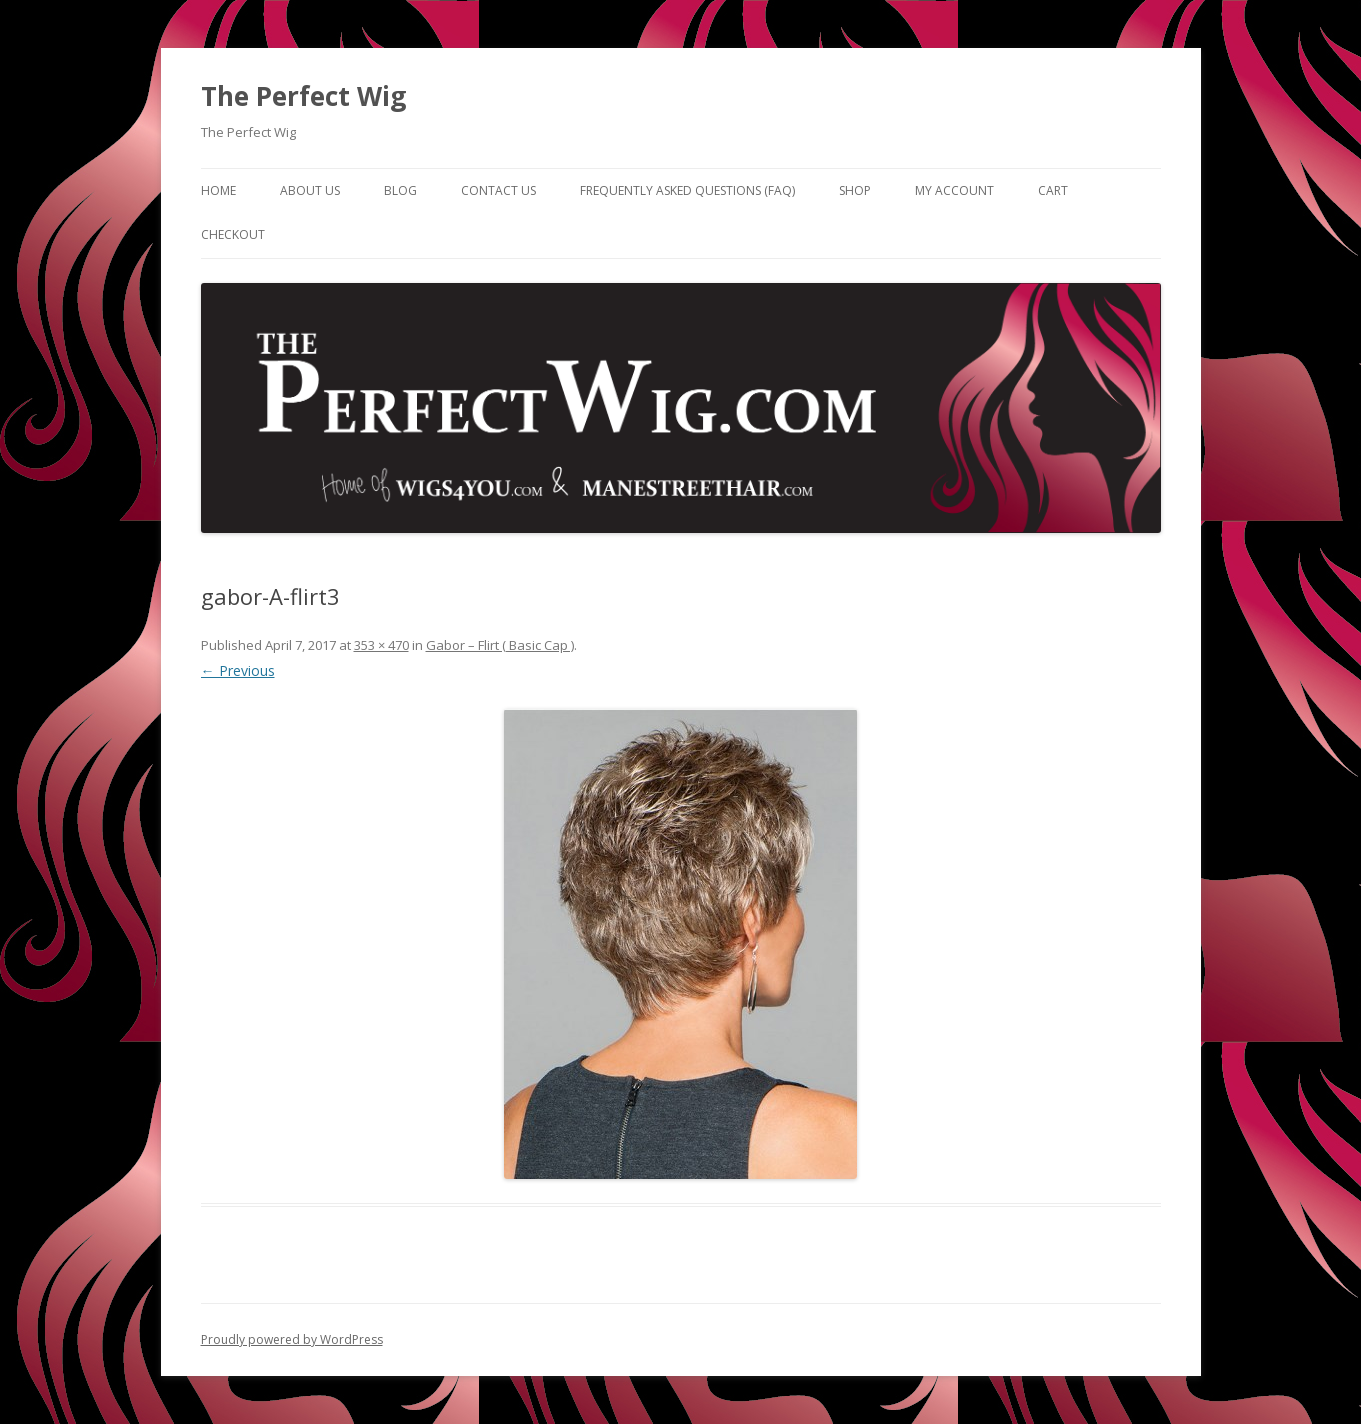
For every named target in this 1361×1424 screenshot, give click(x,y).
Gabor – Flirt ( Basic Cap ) (500, 645)
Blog (400, 190)
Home (218, 190)
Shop (855, 190)
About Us (310, 190)
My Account (954, 190)
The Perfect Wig (303, 96)
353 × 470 (381, 645)
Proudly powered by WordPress (292, 1339)
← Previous (238, 670)
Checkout (233, 234)
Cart (1053, 190)
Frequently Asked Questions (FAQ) (687, 190)
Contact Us (498, 190)
